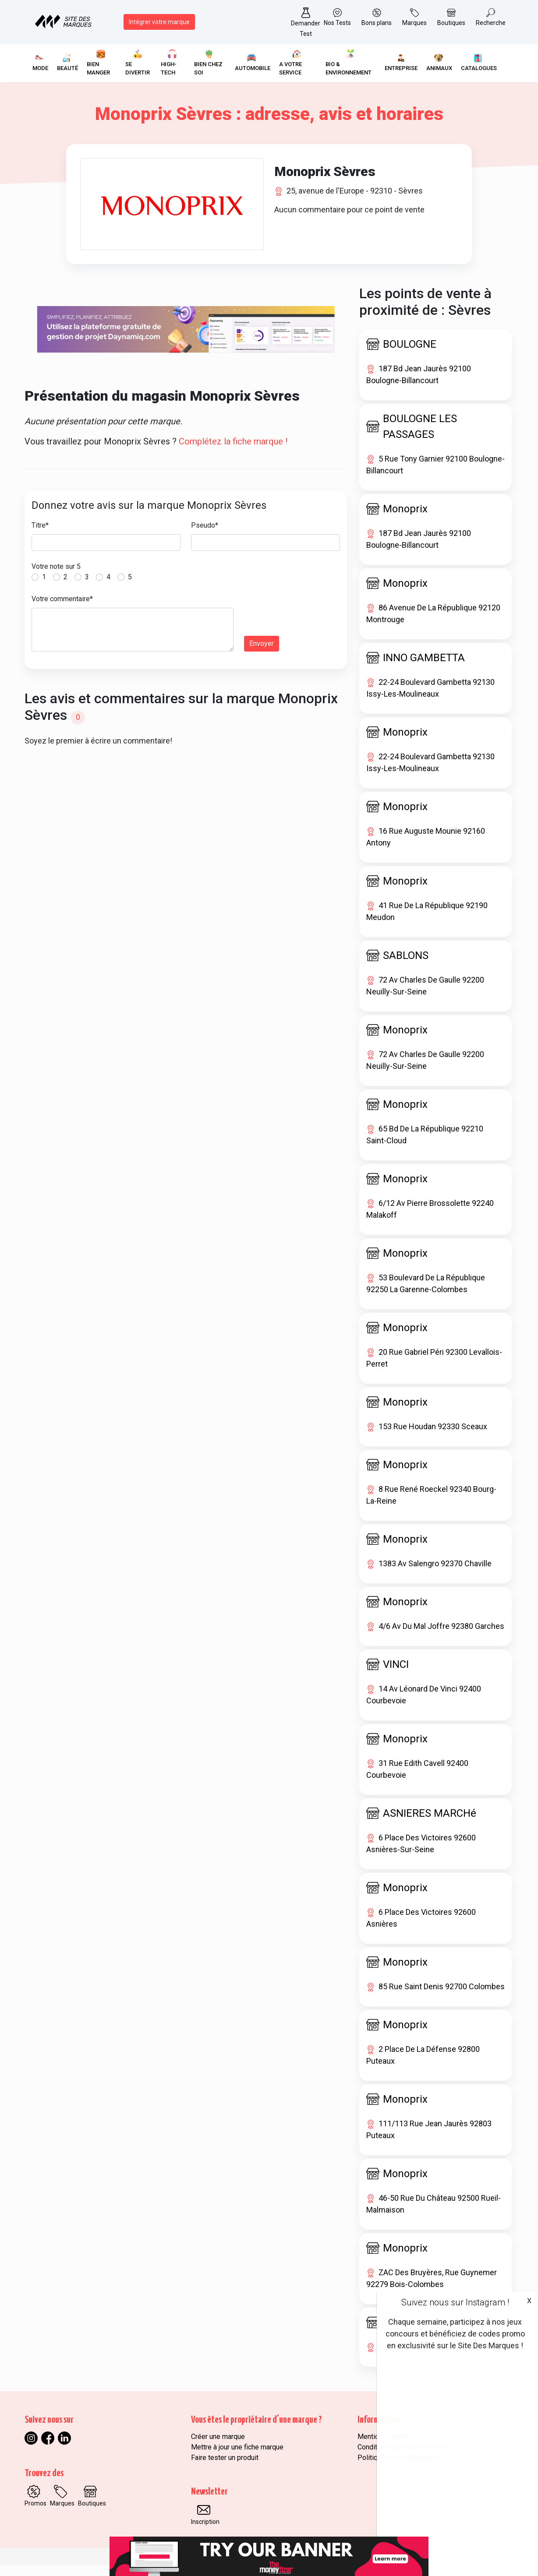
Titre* (40, 536)
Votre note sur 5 (56, 577)
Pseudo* (204, 536)
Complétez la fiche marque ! (233, 452)
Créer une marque (218, 2447)
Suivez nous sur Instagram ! (455, 2302)
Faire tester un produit (224, 2468)
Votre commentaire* (62, 609)
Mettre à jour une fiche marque (237, 2457)
